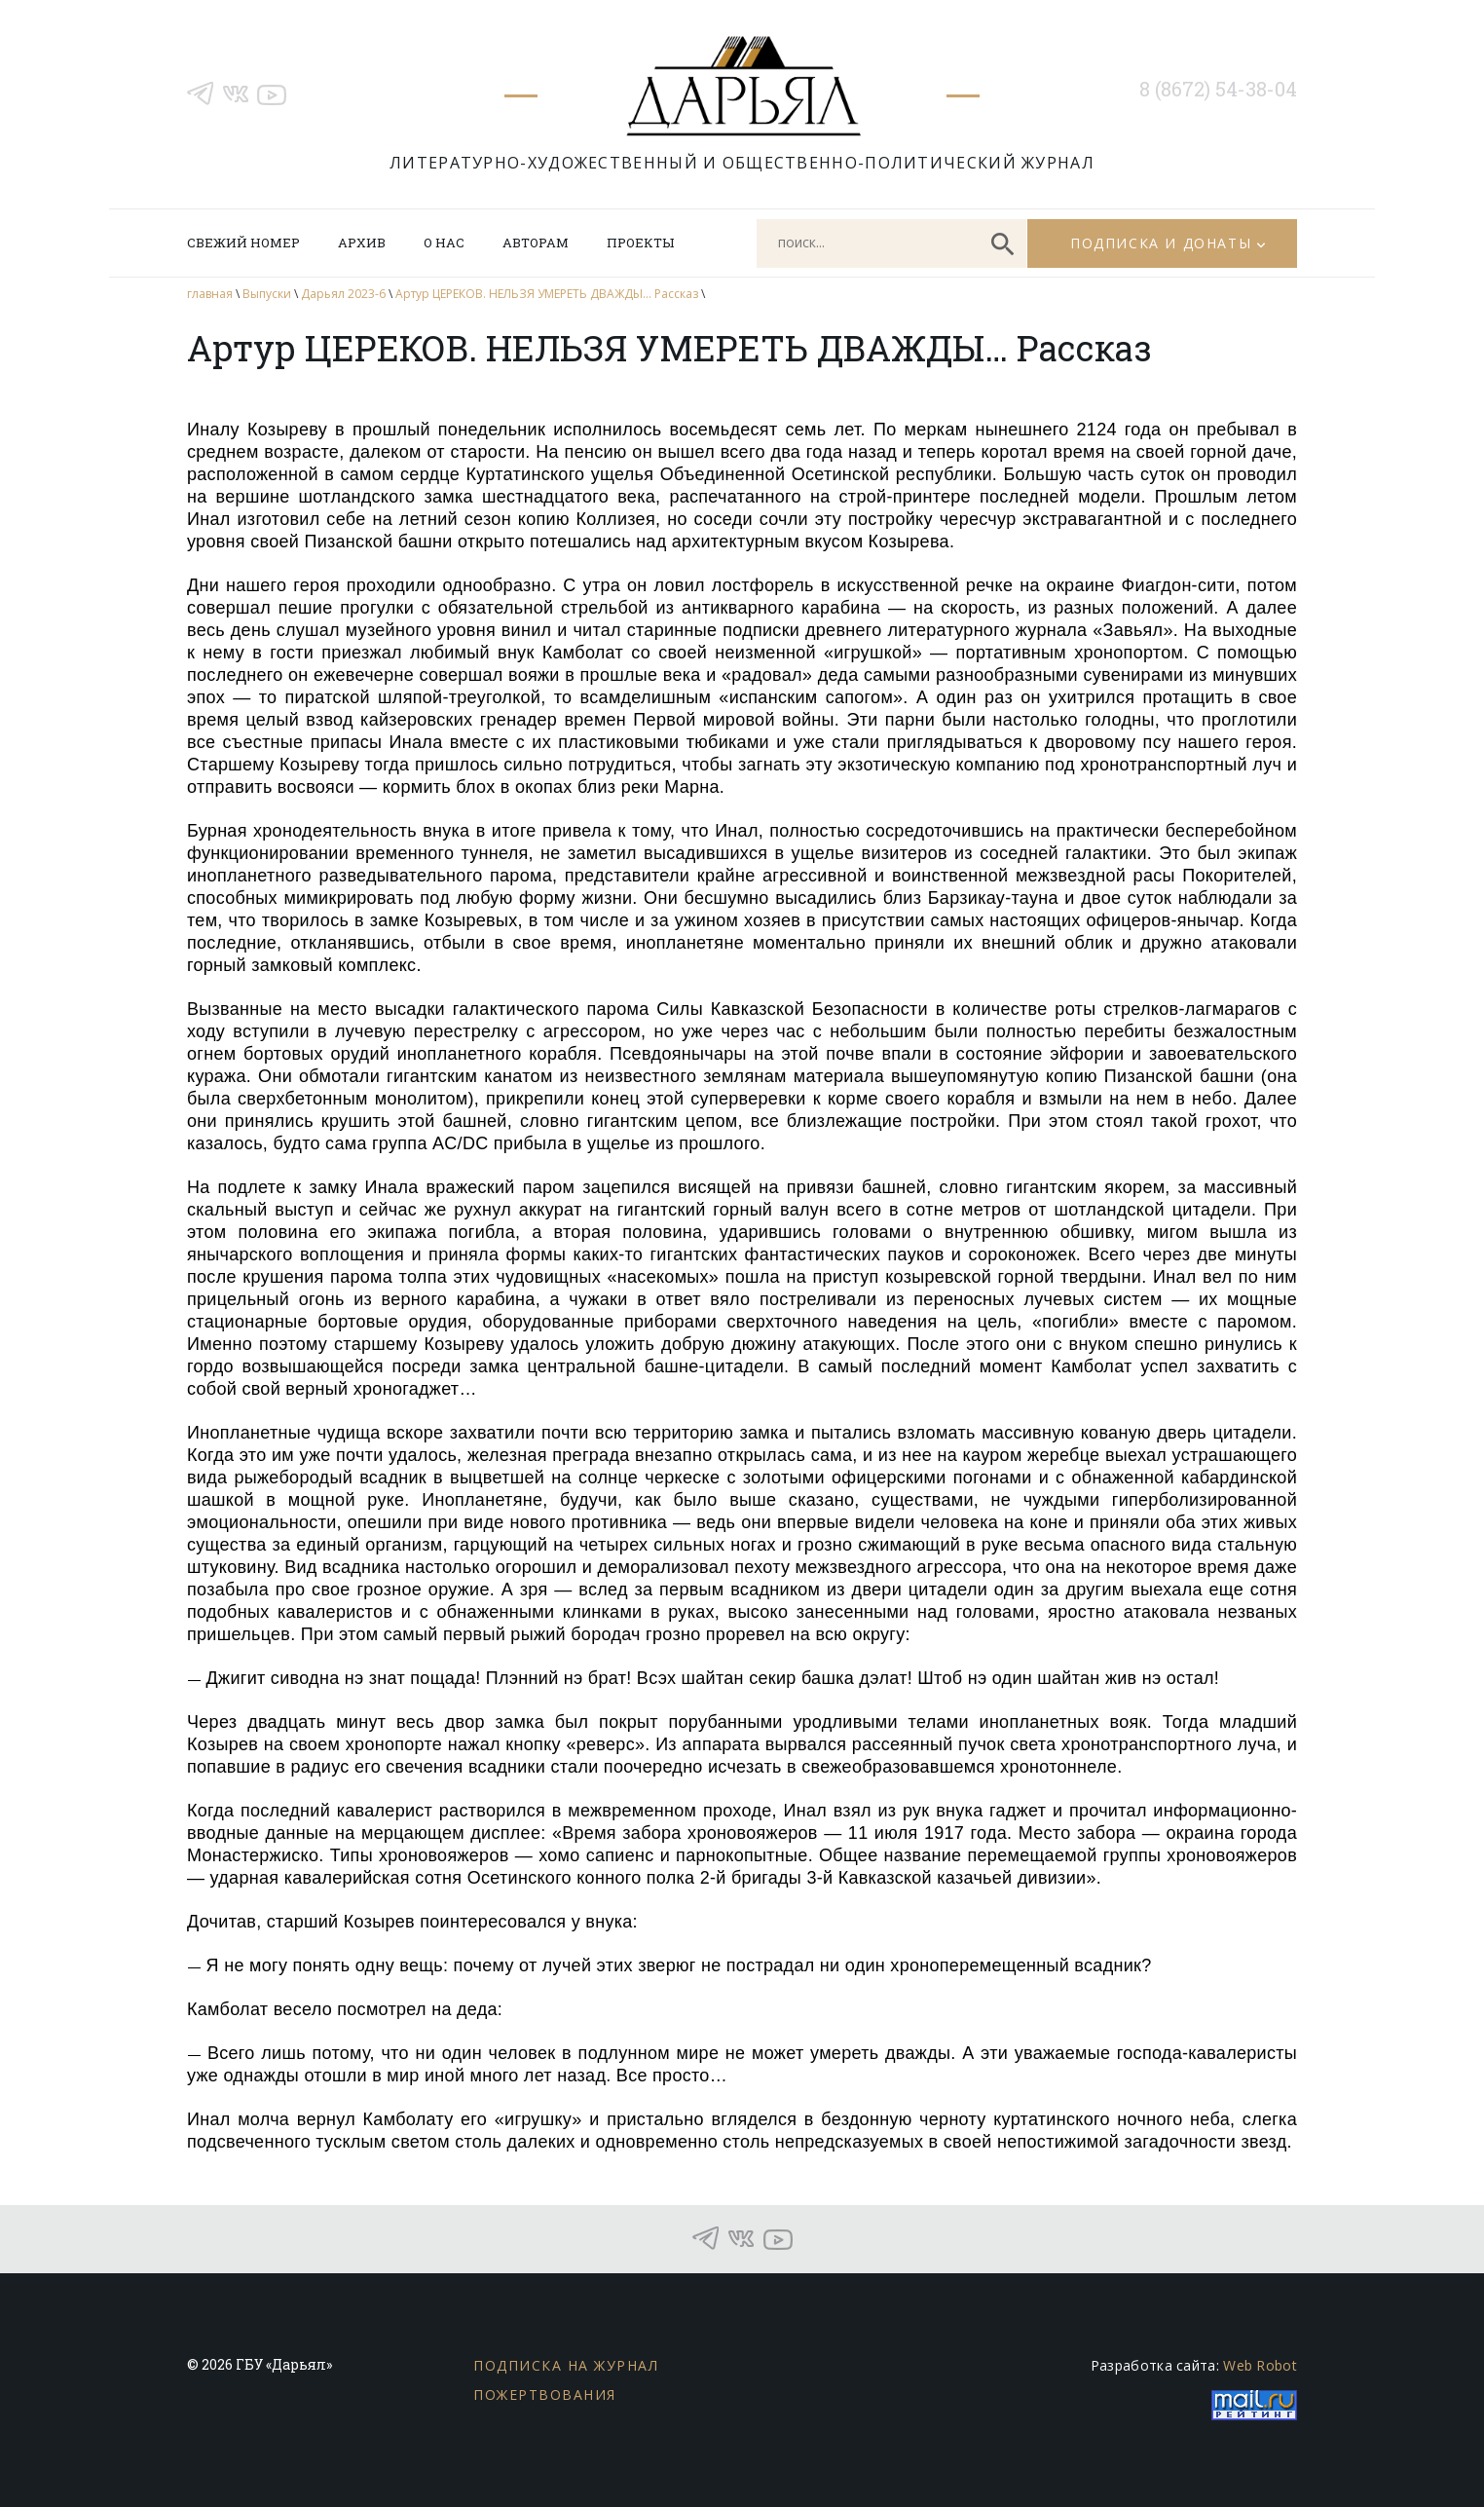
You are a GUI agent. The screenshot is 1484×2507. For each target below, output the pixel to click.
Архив (362, 242)
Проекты (640, 242)
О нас (444, 242)
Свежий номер (243, 242)
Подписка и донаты (1160, 243)
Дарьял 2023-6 (343, 293)
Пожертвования (544, 2394)
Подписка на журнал (565, 2365)
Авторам (535, 242)
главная (210, 293)
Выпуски (266, 293)
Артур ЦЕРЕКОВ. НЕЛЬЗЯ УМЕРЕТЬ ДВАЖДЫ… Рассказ (546, 293)
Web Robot (1260, 2365)
